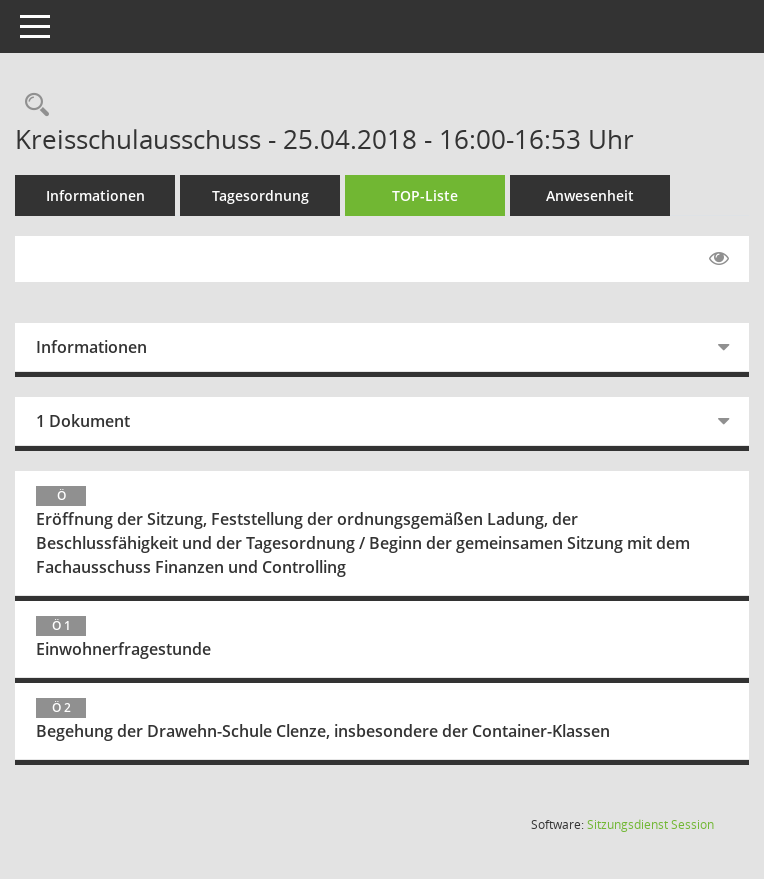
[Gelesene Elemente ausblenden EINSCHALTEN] (719, 259)
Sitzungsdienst (650, 824)
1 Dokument (83, 421)
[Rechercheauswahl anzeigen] (32, 105)
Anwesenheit (590, 195)
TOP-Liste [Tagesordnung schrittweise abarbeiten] (425, 195)
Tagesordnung (260, 195)
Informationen (95, 195)
